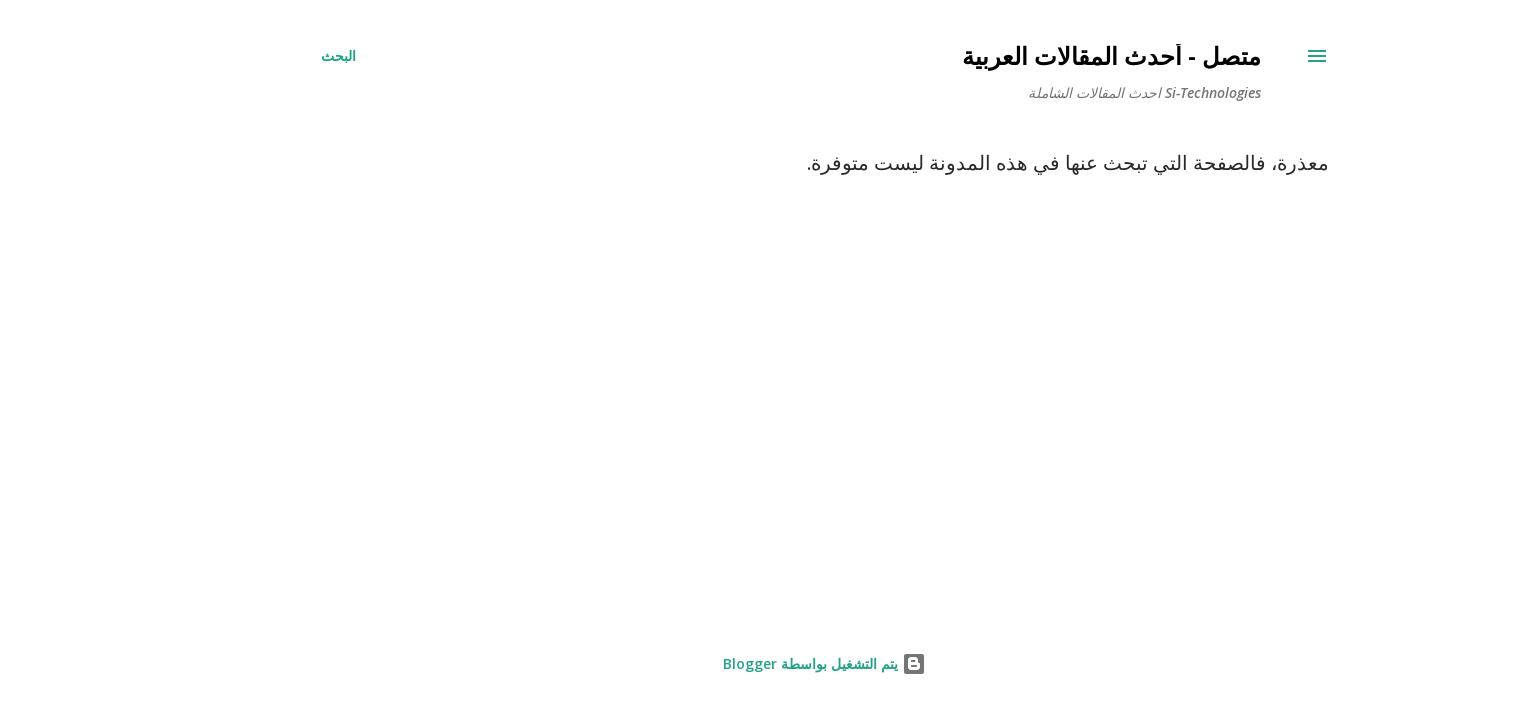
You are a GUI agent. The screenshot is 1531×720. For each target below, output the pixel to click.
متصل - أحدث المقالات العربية (1052, 55)
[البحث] (279, 56)
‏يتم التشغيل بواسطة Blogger (765, 663)
